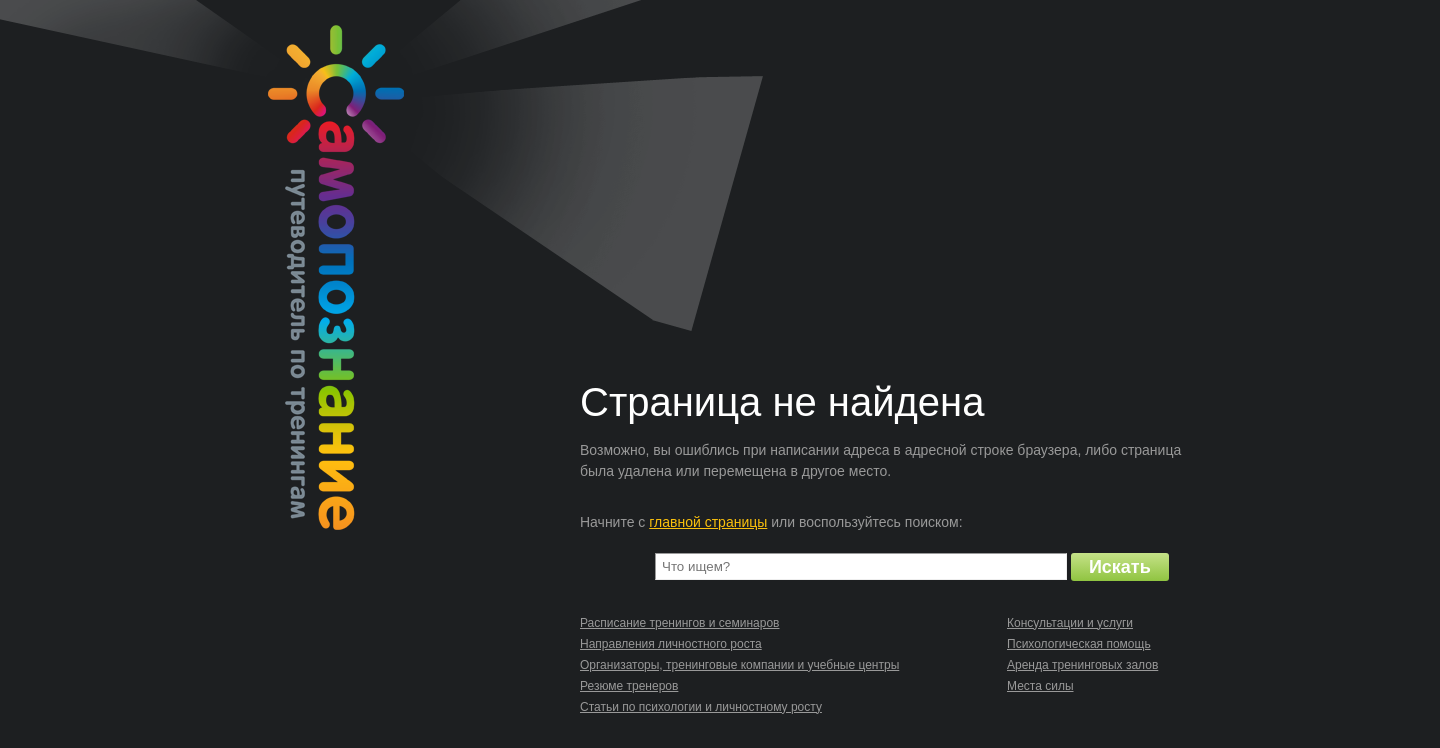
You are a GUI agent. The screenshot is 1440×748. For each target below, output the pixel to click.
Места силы (1040, 686)
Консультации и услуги (1070, 623)
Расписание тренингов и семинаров (679, 623)
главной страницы (708, 522)
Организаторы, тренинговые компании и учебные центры (739, 665)
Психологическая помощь (1079, 644)
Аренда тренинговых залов (1082, 665)
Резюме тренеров (629, 686)
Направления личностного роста (671, 644)
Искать (1120, 567)
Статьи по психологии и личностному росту (701, 707)
